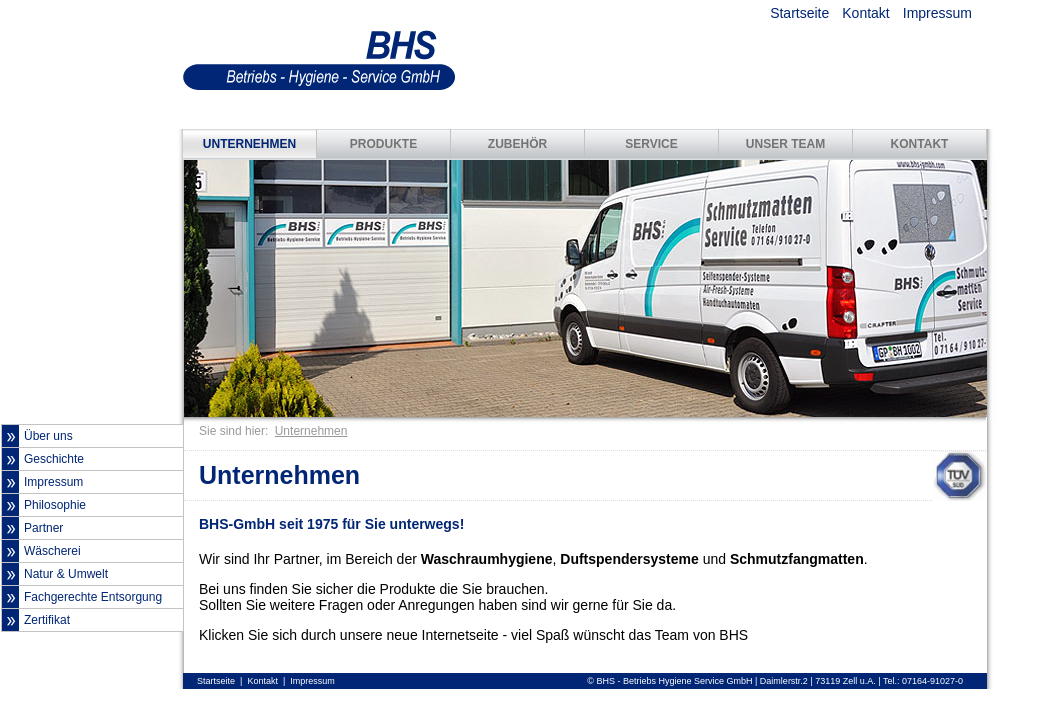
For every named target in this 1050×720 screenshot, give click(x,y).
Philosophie (55, 505)
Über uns (48, 436)
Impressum (937, 13)
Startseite (799, 13)
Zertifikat (47, 620)
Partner (43, 528)
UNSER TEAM (785, 144)
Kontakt (865, 13)
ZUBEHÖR (517, 144)
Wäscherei (52, 551)
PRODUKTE (383, 144)
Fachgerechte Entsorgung (93, 597)
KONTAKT (920, 144)
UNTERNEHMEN (249, 144)
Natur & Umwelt (66, 574)
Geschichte (54, 459)
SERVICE (651, 144)
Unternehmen (311, 431)
